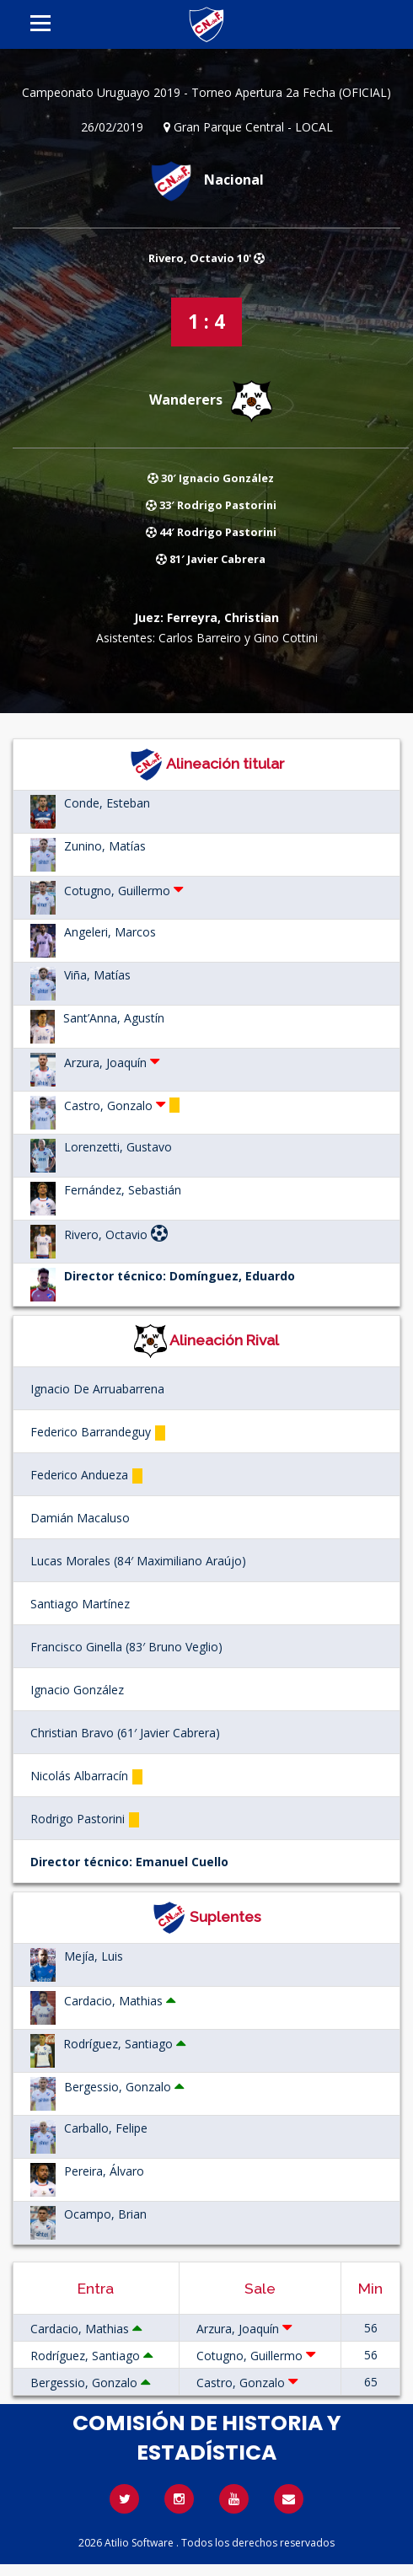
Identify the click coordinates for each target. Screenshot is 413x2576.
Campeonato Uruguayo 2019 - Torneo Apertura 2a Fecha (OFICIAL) (206, 92)
